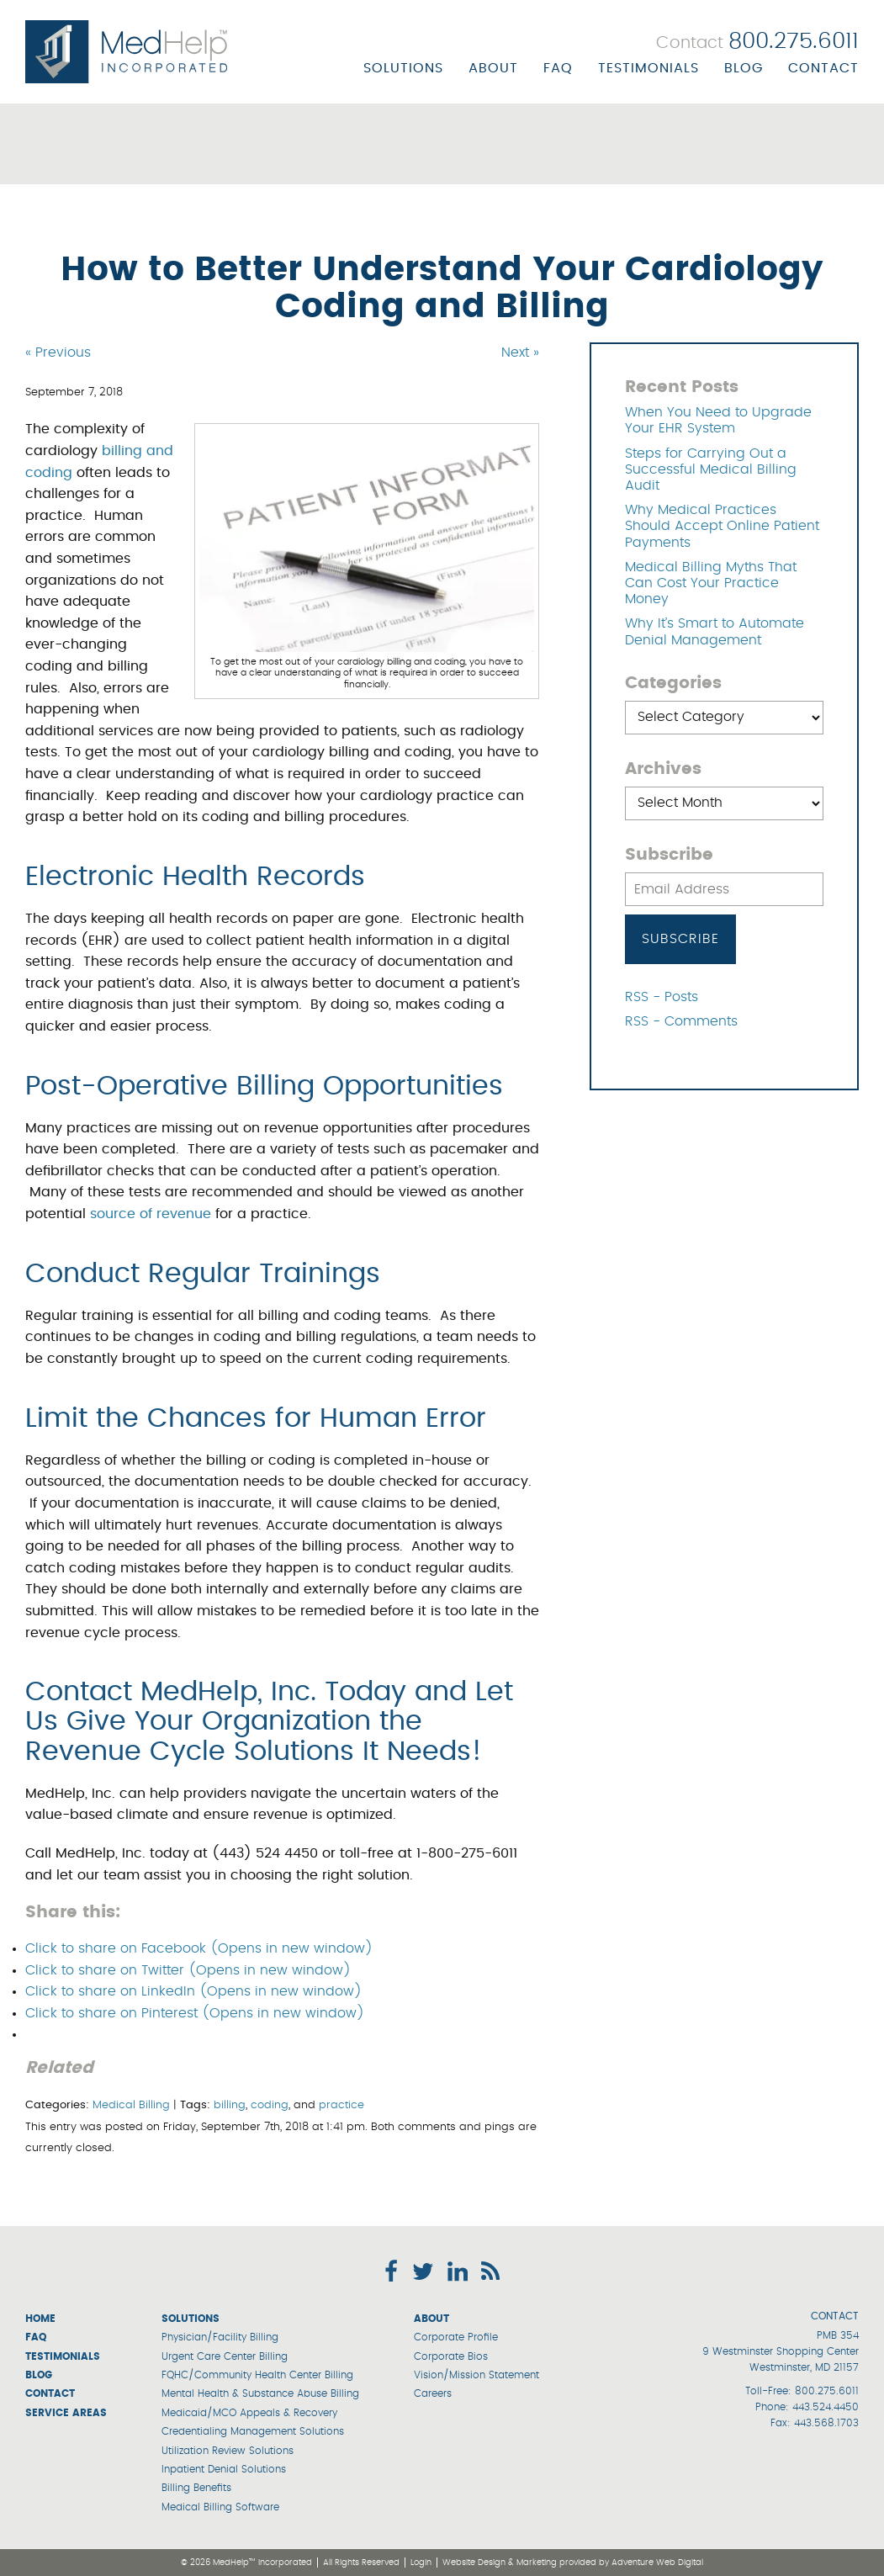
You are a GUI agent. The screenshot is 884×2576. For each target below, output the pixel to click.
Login (420, 2562)
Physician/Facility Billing (219, 2337)
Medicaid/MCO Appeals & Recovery (249, 2413)
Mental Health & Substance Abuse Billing (260, 2393)
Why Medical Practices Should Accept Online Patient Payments (722, 526)
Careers (433, 2393)
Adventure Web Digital (657, 2562)
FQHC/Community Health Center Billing (257, 2375)
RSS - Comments (681, 1021)
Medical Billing (131, 2105)
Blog (743, 68)
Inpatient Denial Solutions (223, 2469)
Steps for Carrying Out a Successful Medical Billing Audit (711, 469)
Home (40, 2319)
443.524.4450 (825, 2407)
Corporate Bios (451, 2356)
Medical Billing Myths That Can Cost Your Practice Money (711, 583)
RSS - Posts (661, 997)
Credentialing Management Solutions (252, 2431)
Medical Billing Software (220, 2507)
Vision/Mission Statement (476, 2375)
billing (230, 2105)
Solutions (403, 68)
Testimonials (648, 68)
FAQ (558, 68)
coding (269, 2105)
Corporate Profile (456, 2337)
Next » (520, 352)
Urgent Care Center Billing (224, 2356)
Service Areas (66, 2413)
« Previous (58, 352)
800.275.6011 (827, 2391)
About (493, 68)
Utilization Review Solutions (227, 2451)
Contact (823, 68)
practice (341, 2105)
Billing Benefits (196, 2488)
